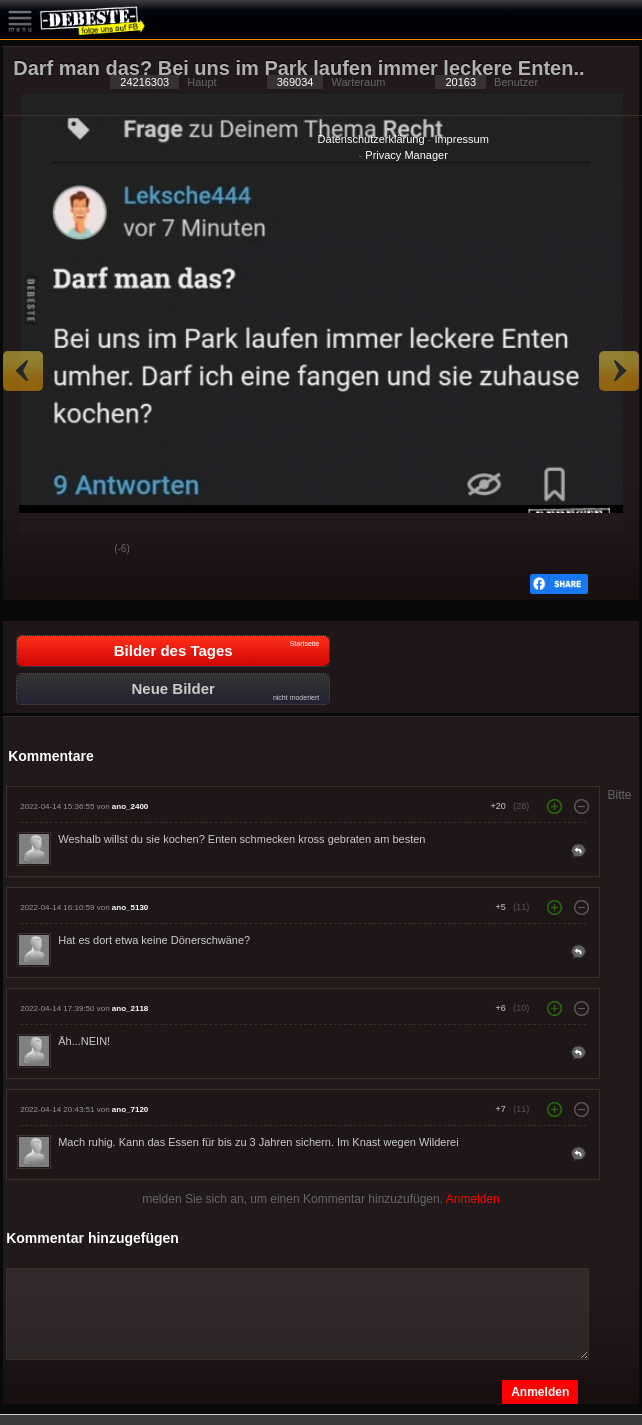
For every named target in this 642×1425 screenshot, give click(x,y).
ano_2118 (130, 1008)
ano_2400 (130, 806)
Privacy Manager (406, 155)
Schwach (84, 550)
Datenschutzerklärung (371, 139)
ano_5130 (130, 907)
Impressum (461, 139)
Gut (34, 550)
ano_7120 (130, 1109)
